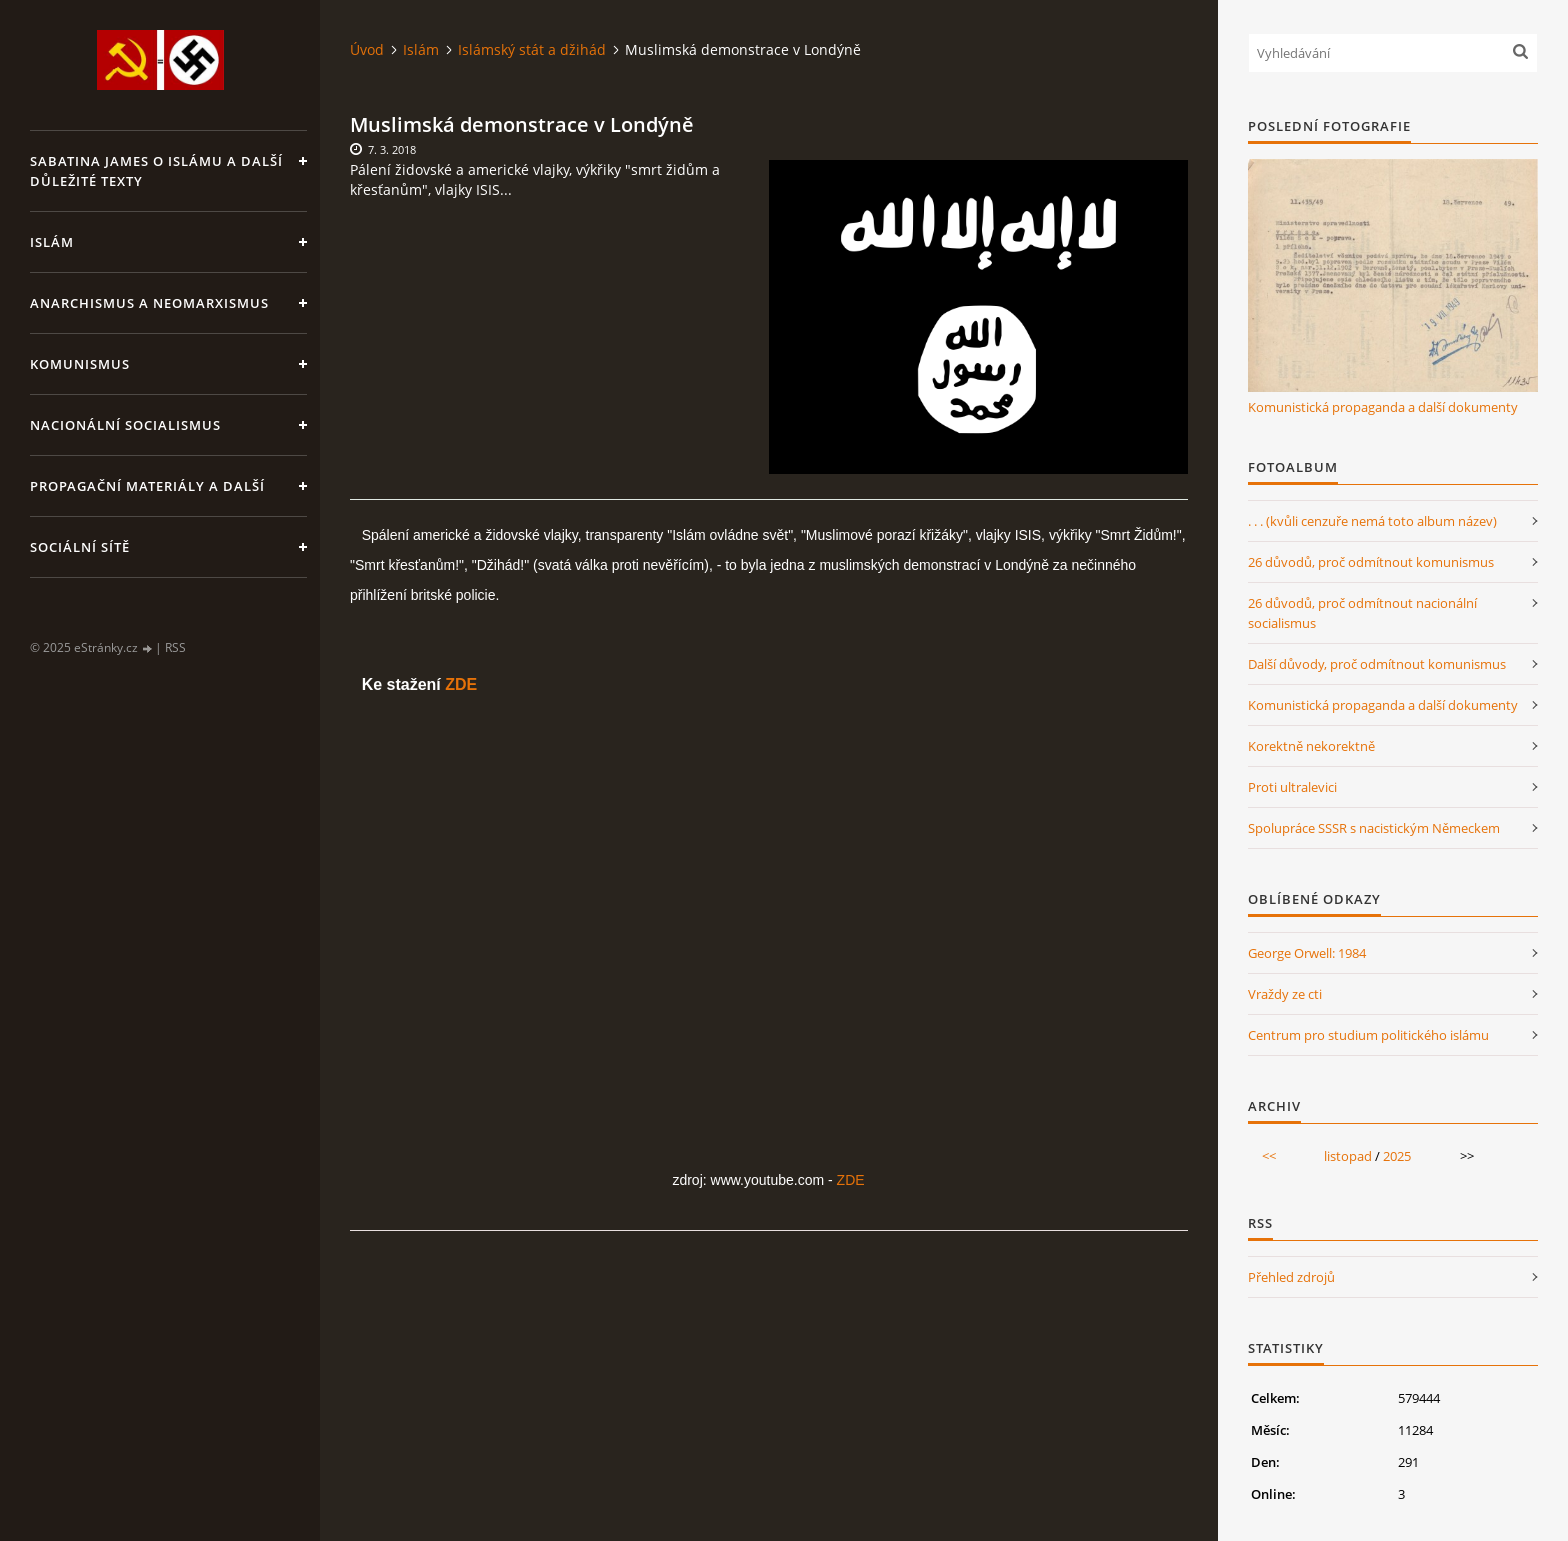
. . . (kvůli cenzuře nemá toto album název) (1372, 521)
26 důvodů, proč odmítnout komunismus (1371, 562)
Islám (52, 242)
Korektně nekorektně (1311, 746)
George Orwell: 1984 (1307, 953)
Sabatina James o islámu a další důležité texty (156, 171)
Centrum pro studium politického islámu (1368, 1035)
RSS (175, 647)
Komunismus (80, 364)
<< (1269, 1156)
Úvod (367, 49)
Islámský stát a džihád (532, 49)
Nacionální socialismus (125, 425)
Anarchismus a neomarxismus (149, 303)
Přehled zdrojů (1291, 1277)
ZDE (461, 684)
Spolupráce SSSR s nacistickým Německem (1374, 828)
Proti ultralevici (1292, 787)
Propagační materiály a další (147, 486)
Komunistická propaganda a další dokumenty (1383, 407)
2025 (1397, 1156)
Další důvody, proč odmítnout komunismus (1377, 664)
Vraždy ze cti (1285, 994)
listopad (1348, 1156)
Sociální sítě (80, 547)
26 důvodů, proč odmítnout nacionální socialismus (1362, 613)
